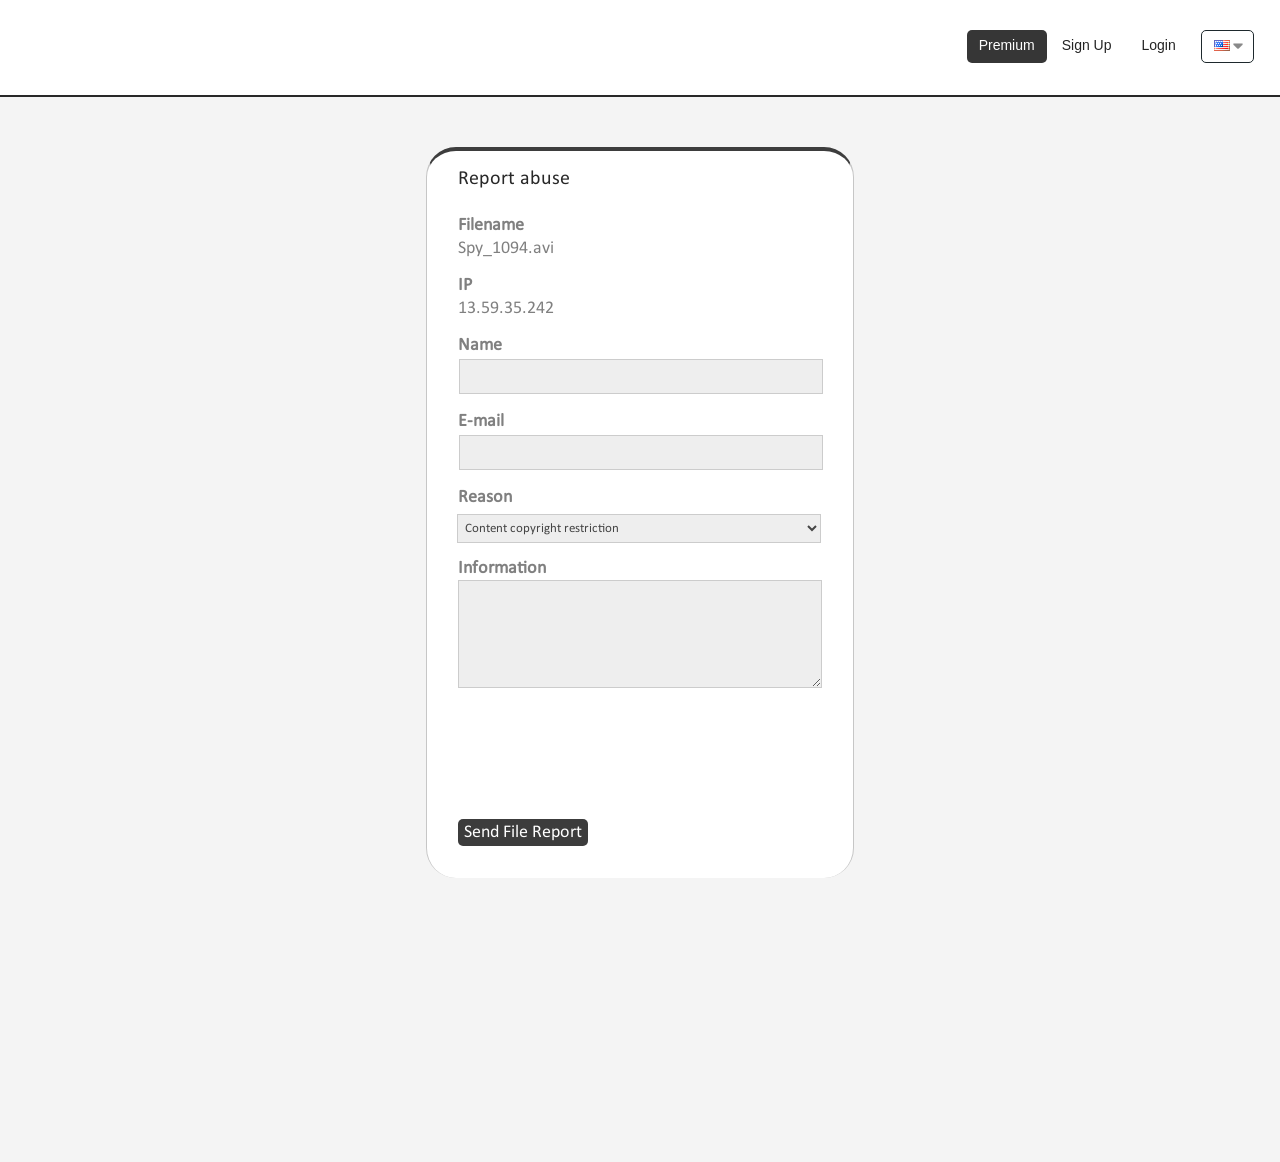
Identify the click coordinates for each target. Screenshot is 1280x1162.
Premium (1007, 45)
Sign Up (1087, 45)
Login (1159, 45)
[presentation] (610, 741)
